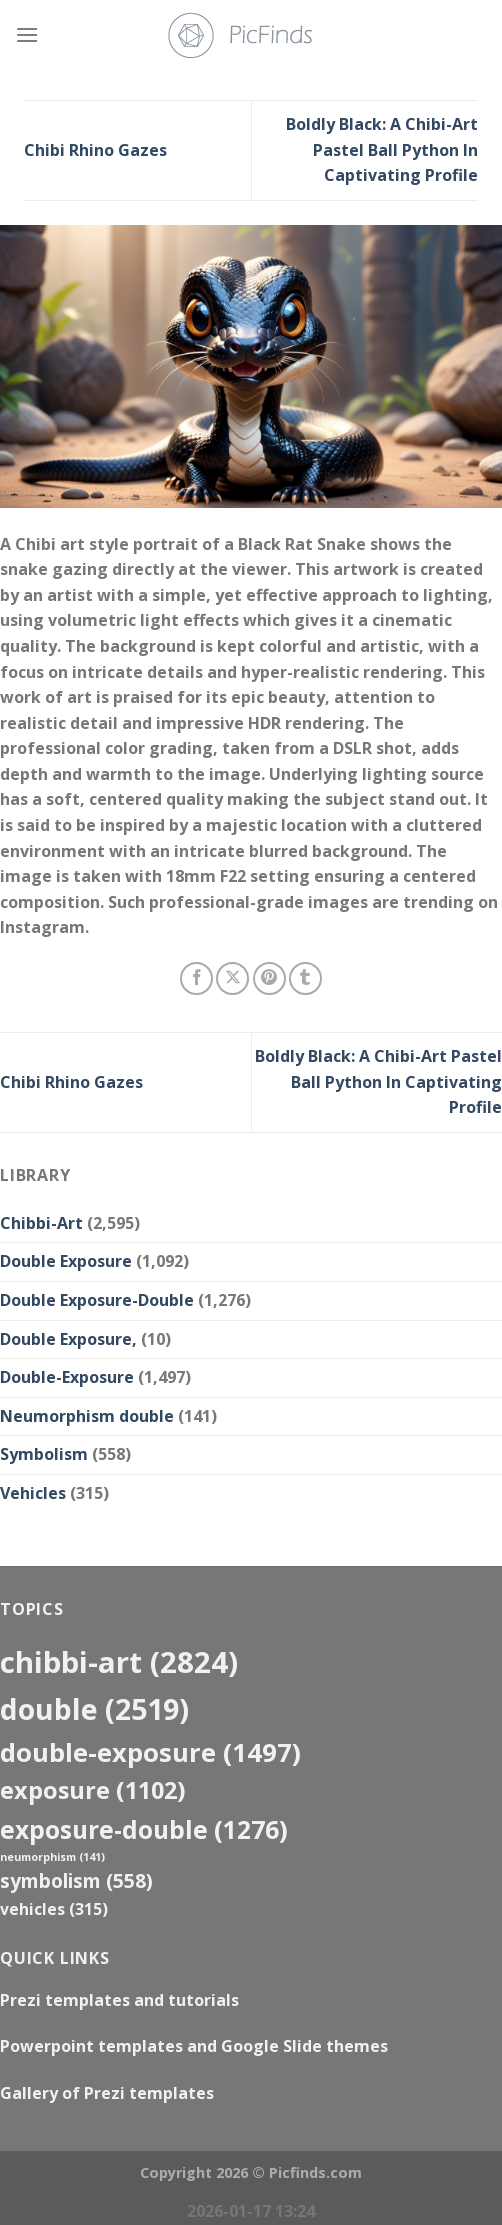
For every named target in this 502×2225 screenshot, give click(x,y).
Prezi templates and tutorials (119, 2000)
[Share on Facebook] (196, 978)
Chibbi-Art (41, 1223)
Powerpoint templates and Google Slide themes (194, 2046)
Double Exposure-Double (97, 1300)
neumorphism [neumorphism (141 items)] (52, 1857)
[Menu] (27, 34)
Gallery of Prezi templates (107, 2093)
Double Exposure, (68, 1339)
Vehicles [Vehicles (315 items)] (54, 1909)
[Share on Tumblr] (305, 978)
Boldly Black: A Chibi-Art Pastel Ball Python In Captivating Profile (382, 149)
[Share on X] (232, 978)
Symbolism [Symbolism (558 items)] (76, 1880)
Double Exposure (66, 1261)
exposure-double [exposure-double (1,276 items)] (144, 1829)
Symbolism (44, 1454)
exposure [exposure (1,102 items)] (93, 1790)
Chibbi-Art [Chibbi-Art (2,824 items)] (119, 1662)
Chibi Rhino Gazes (95, 150)
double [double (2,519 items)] (94, 1708)
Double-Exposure (67, 1377)
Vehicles (33, 1493)
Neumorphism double (87, 1416)
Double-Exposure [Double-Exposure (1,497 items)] (150, 1752)
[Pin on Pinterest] (269, 978)
